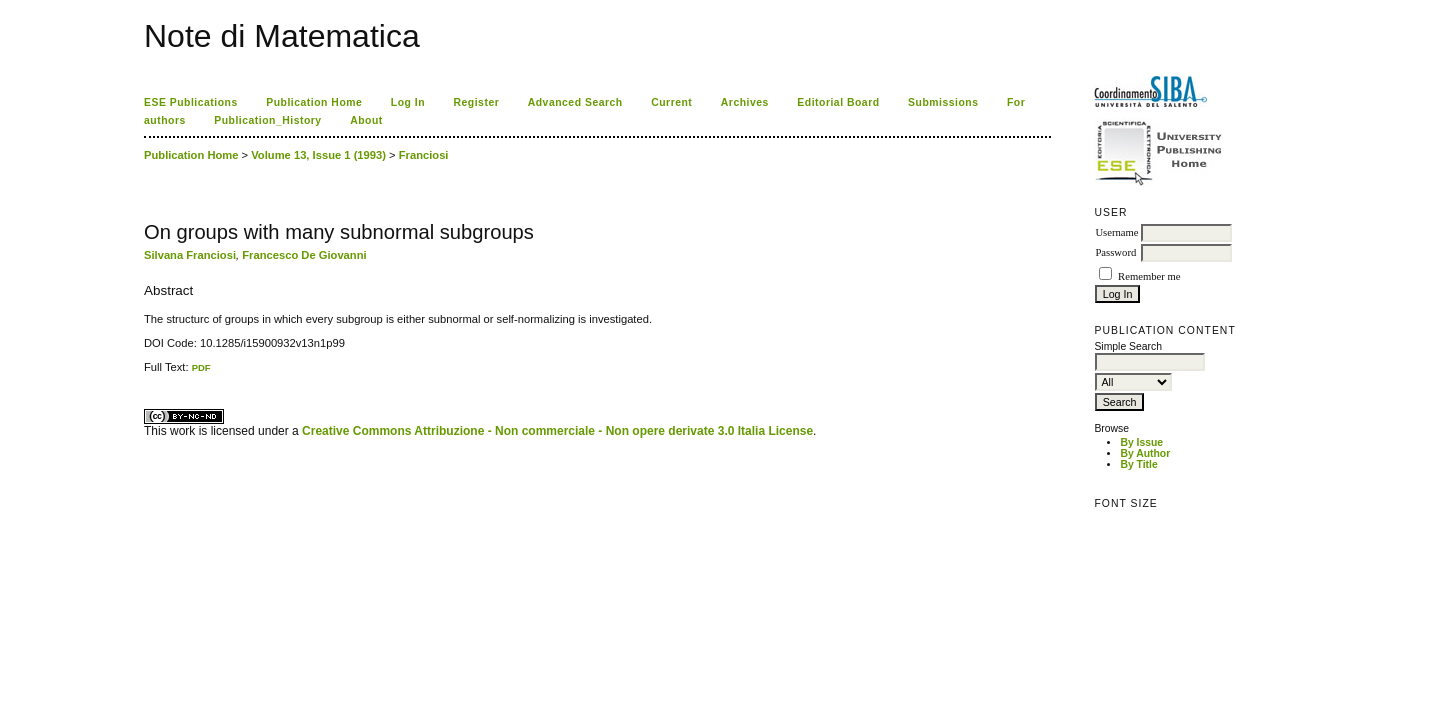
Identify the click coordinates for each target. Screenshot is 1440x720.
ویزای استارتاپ (149, 373)
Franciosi (424, 155)
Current (671, 102)
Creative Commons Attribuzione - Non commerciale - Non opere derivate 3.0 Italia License (557, 431)
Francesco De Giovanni (304, 255)
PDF (201, 367)
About (366, 120)
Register (477, 102)
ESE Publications (191, 102)
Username (1116, 232)
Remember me (1149, 276)
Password (1115, 252)
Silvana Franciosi (190, 255)
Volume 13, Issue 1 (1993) (318, 155)
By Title (1138, 464)
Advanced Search (575, 102)
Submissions (943, 102)
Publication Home (314, 102)
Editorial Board (838, 102)
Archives (745, 102)
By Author (1145, 453)
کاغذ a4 (145, 373)
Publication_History (267, 120)
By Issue (1141, 442)
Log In (408, 102)
